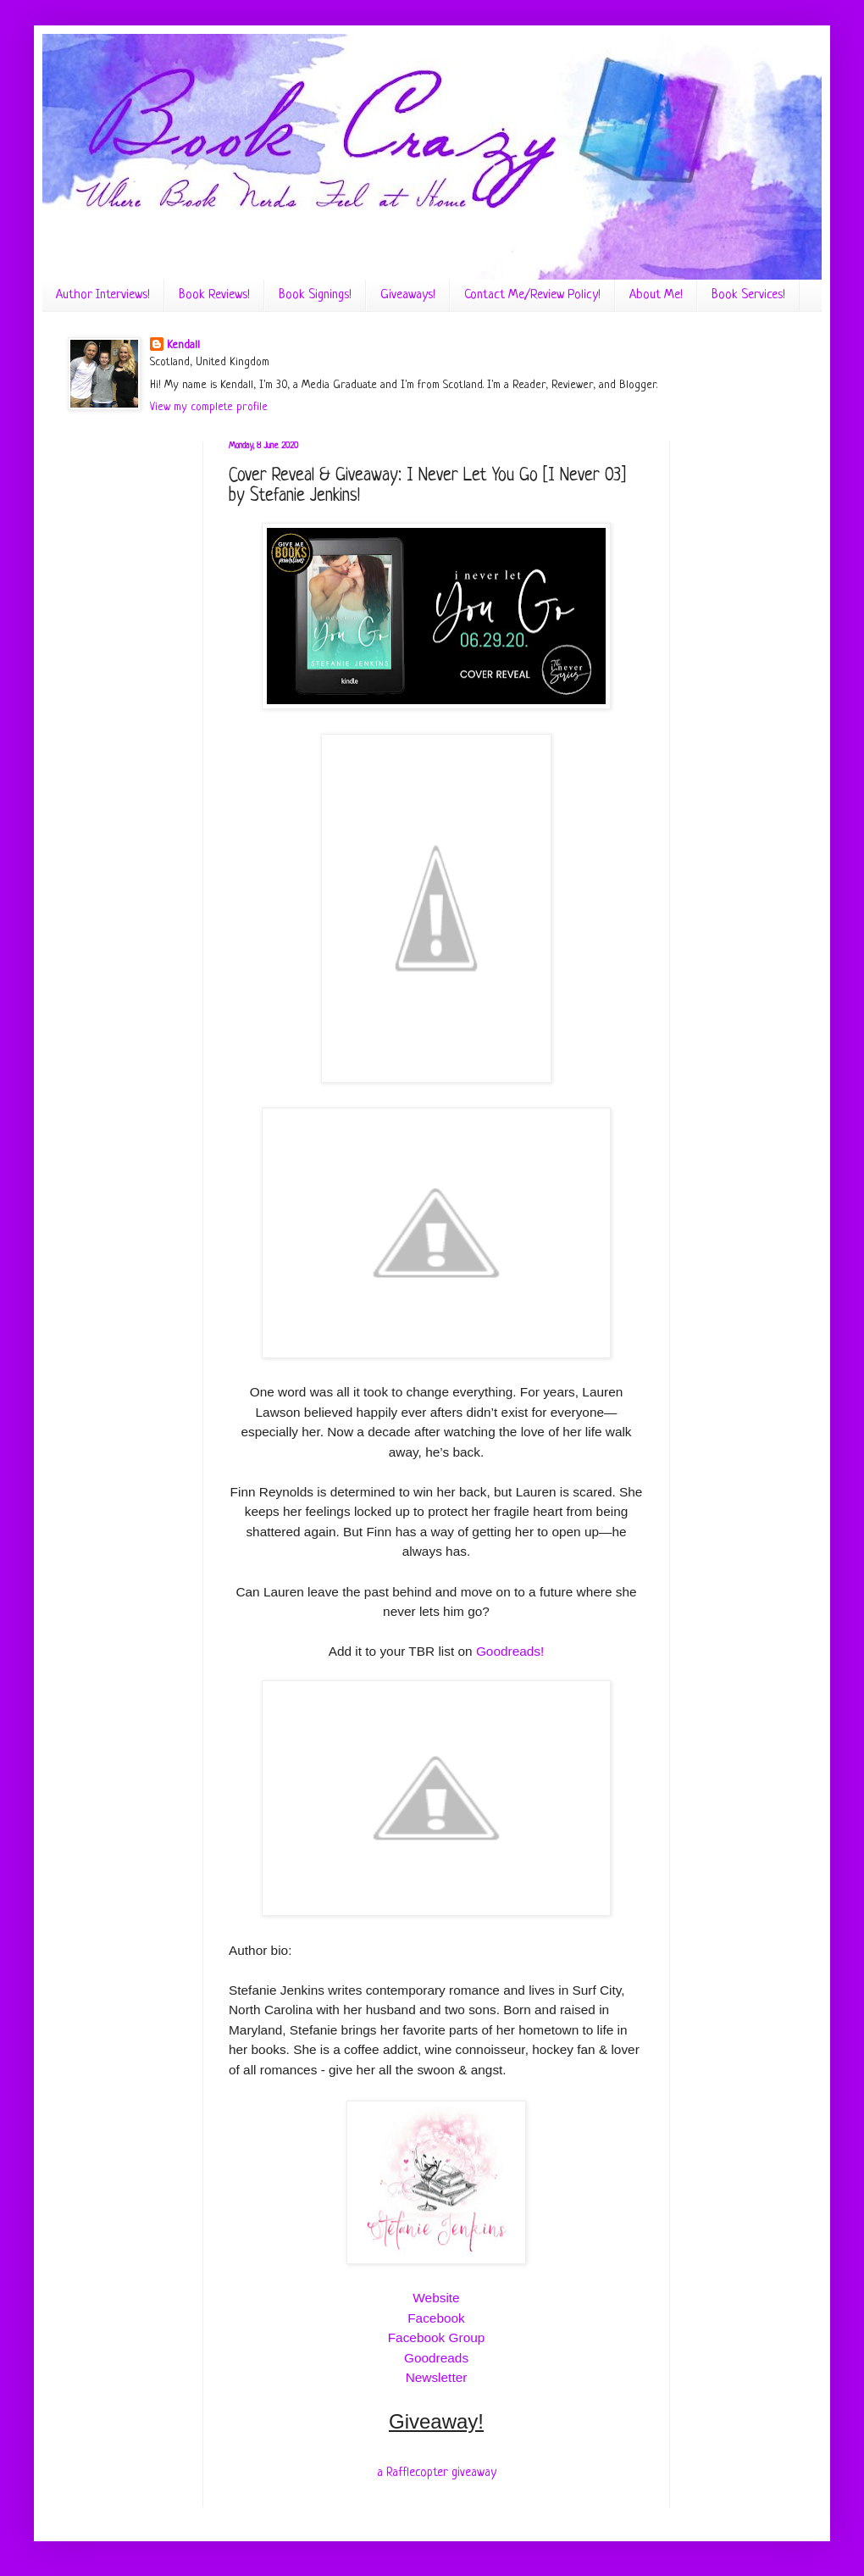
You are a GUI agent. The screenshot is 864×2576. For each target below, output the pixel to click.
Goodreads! (510, 1651)
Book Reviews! (214, 295)
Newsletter (437, 2377)
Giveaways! (407, 295)
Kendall (183, 345)
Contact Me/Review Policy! (532, 295)
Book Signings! (315, 295)
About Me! (656, 295)
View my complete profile (209, 407)
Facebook (436, 2318)
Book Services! (748, 295)
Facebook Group (436, 2337)
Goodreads (436, 2358)
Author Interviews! (103, 295)
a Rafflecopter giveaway (436, 2472)
